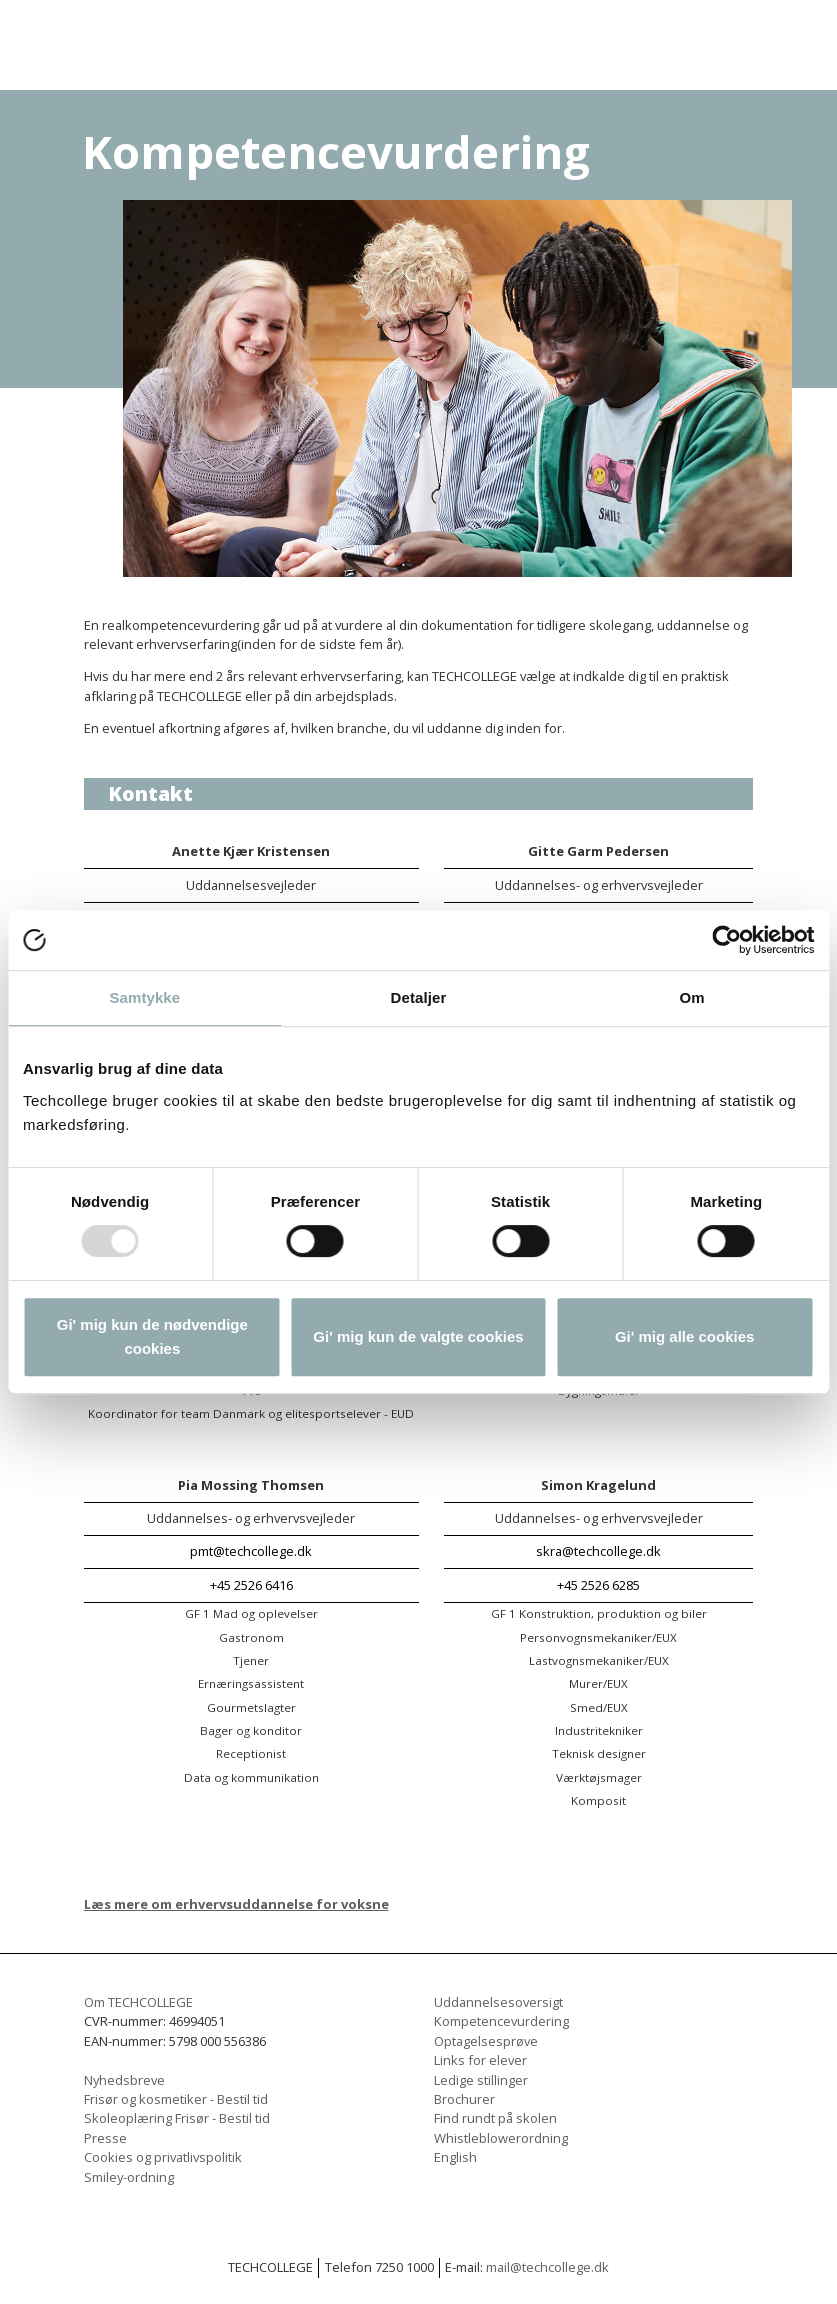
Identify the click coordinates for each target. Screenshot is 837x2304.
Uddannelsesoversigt (498, 2002)
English (455, 2157)
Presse (105, 2138)
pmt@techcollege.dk (251, 1551)
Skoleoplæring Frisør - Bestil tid (177, 2118)
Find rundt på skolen (495, 2118)
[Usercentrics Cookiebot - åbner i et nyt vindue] (726, 940)
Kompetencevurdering (501, 2021)
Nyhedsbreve (124, 2080)
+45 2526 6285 (598, 1585)
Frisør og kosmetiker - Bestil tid (176, 2099)
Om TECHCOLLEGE (138, 2002)
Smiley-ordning (129, 2177)
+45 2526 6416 (251, 1585)
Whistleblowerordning (501, 2138)
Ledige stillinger (481, 2080)
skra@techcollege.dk (598, 1551)
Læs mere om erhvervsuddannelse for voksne (236, 1904)
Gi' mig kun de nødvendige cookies (152, 1336)
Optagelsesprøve (486, 2041)
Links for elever (480, 2060)
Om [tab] (692, 997)
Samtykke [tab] (144, 997)
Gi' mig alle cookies (684, 1336)
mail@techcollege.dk (547, 2267)
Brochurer (464, 2099)
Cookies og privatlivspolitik (163, 2157)
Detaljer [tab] (419, 997)
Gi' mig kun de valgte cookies (418, 1336)
